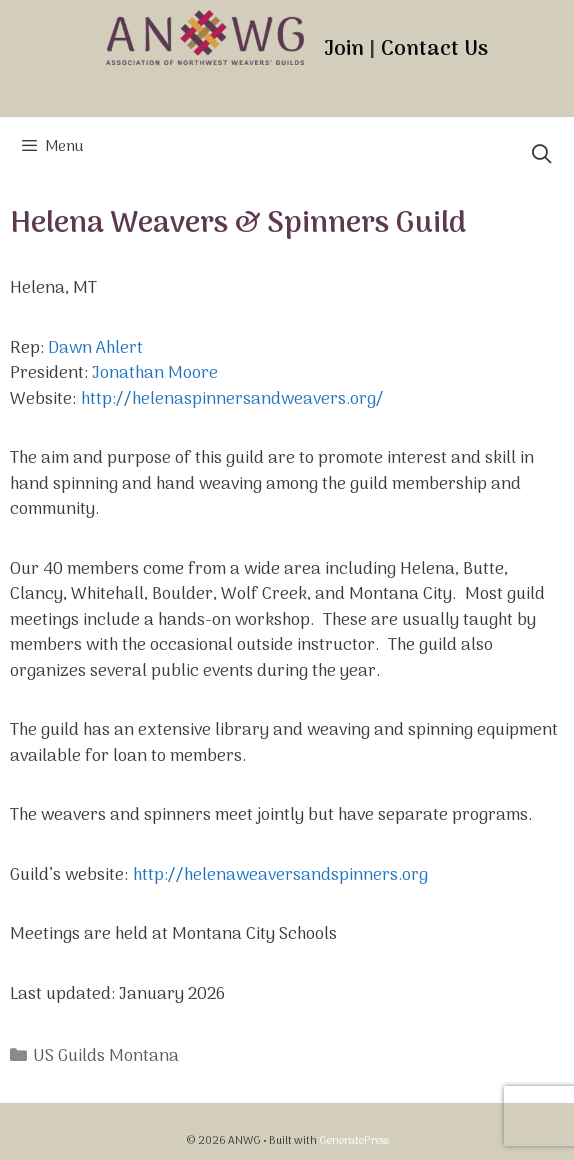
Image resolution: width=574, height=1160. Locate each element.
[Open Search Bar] (542, 157)
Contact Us (434, 49)
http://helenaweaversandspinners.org (280, 876)
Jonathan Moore (155, 374)
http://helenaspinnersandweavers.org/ (232, 400)
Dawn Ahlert (95, 349)
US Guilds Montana (106, 1057)
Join (344, 49)
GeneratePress (354, 1141)
